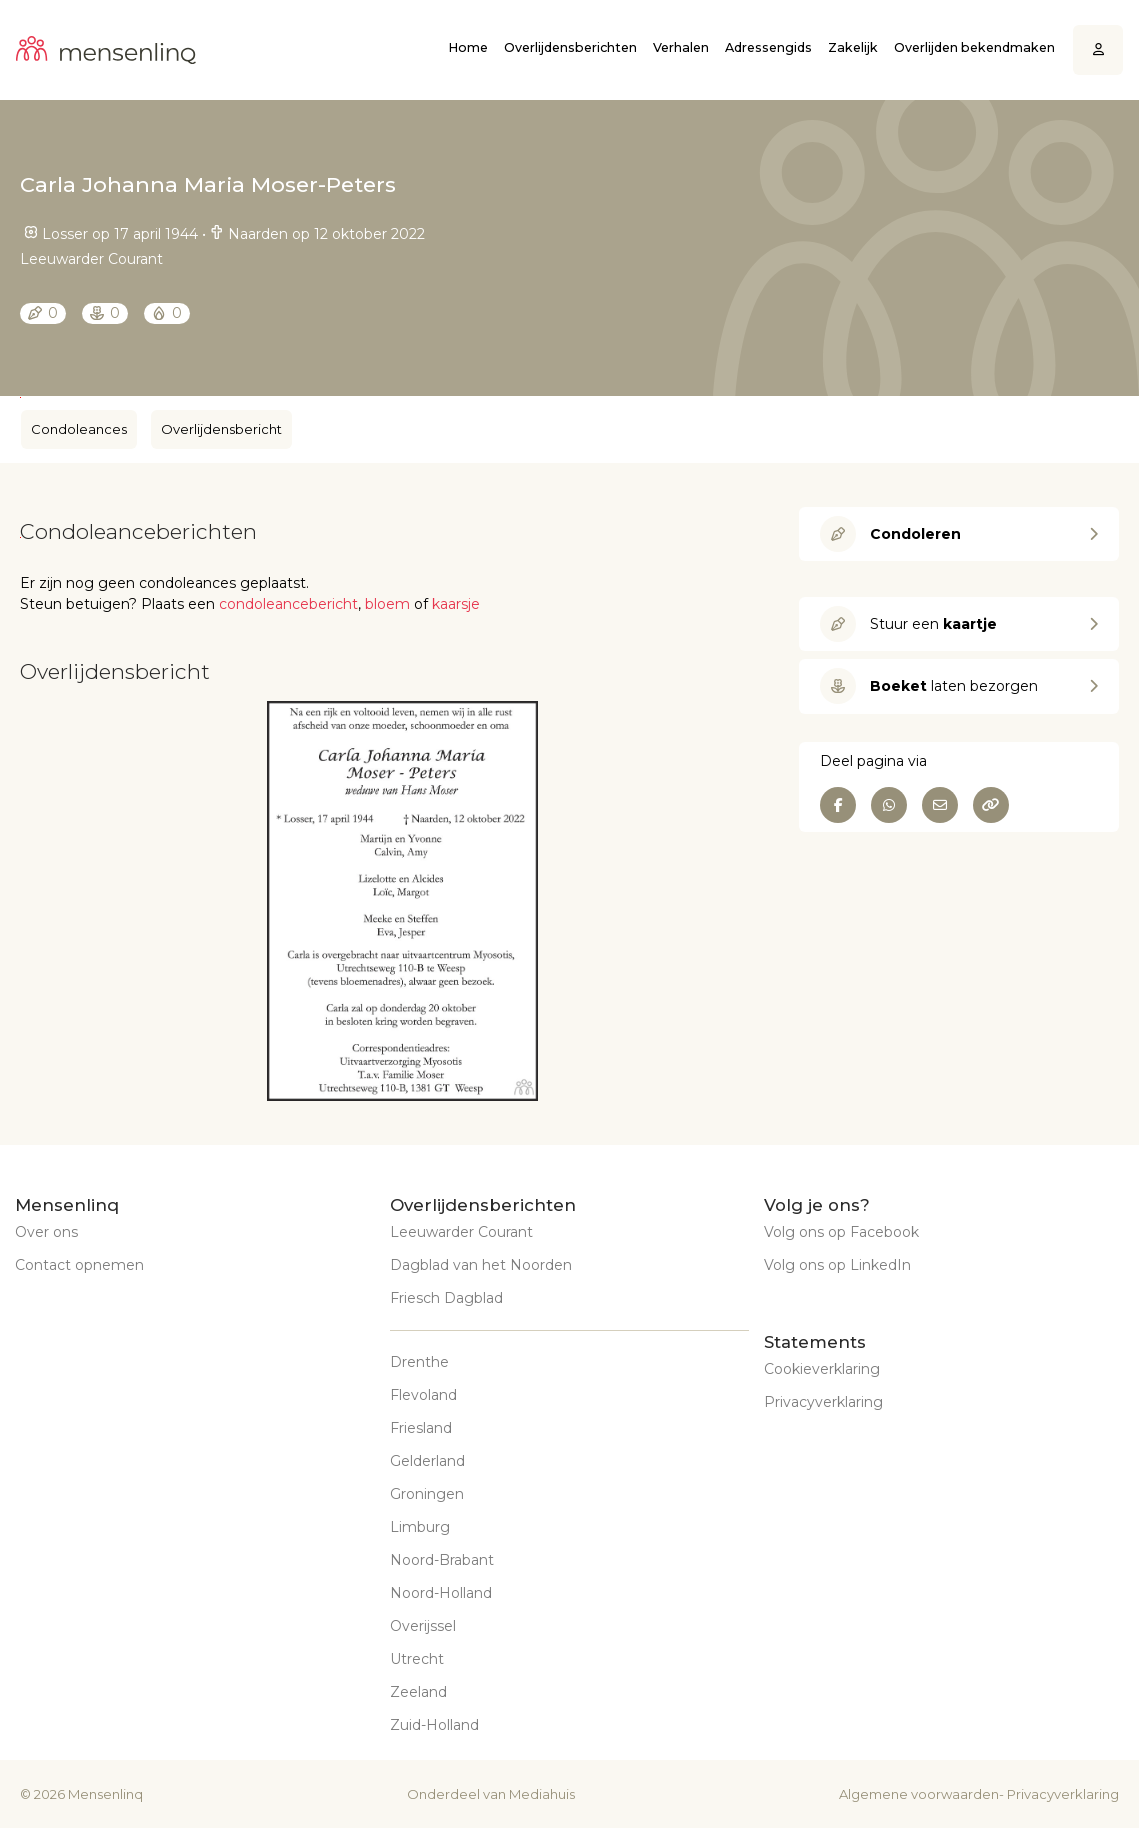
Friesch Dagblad (446, 1298)
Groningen (427, 1494)
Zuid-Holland (434, 1725)
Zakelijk (853, 47)
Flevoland (423, 1395)
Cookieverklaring (822, 1369)
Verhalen (681, 47)
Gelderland (427, 1461)
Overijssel (423, 1626)
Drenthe (419, 1362)
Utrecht (417, 1659)
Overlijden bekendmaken (974, 47)
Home (468, 47)
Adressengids (768, 47)
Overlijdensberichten (570, 47)
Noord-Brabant (442, 1560)
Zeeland (418, 1692)
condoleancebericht (288, 604)
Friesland (421, 1428)
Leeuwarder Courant (461, 1232)
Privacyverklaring (823, 1402)
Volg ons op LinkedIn (837, 1265)
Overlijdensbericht (221, 429)
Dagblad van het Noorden (481, 1265)
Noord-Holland (441, 1593)
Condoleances (79, 429)
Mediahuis (542, 1794)
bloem (387, 604)
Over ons (46, 1232)
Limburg (420, 1527)
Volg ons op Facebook (841, 1232)
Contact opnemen (79, 1265)
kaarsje (456, 604)
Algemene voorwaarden (919, 1794)
